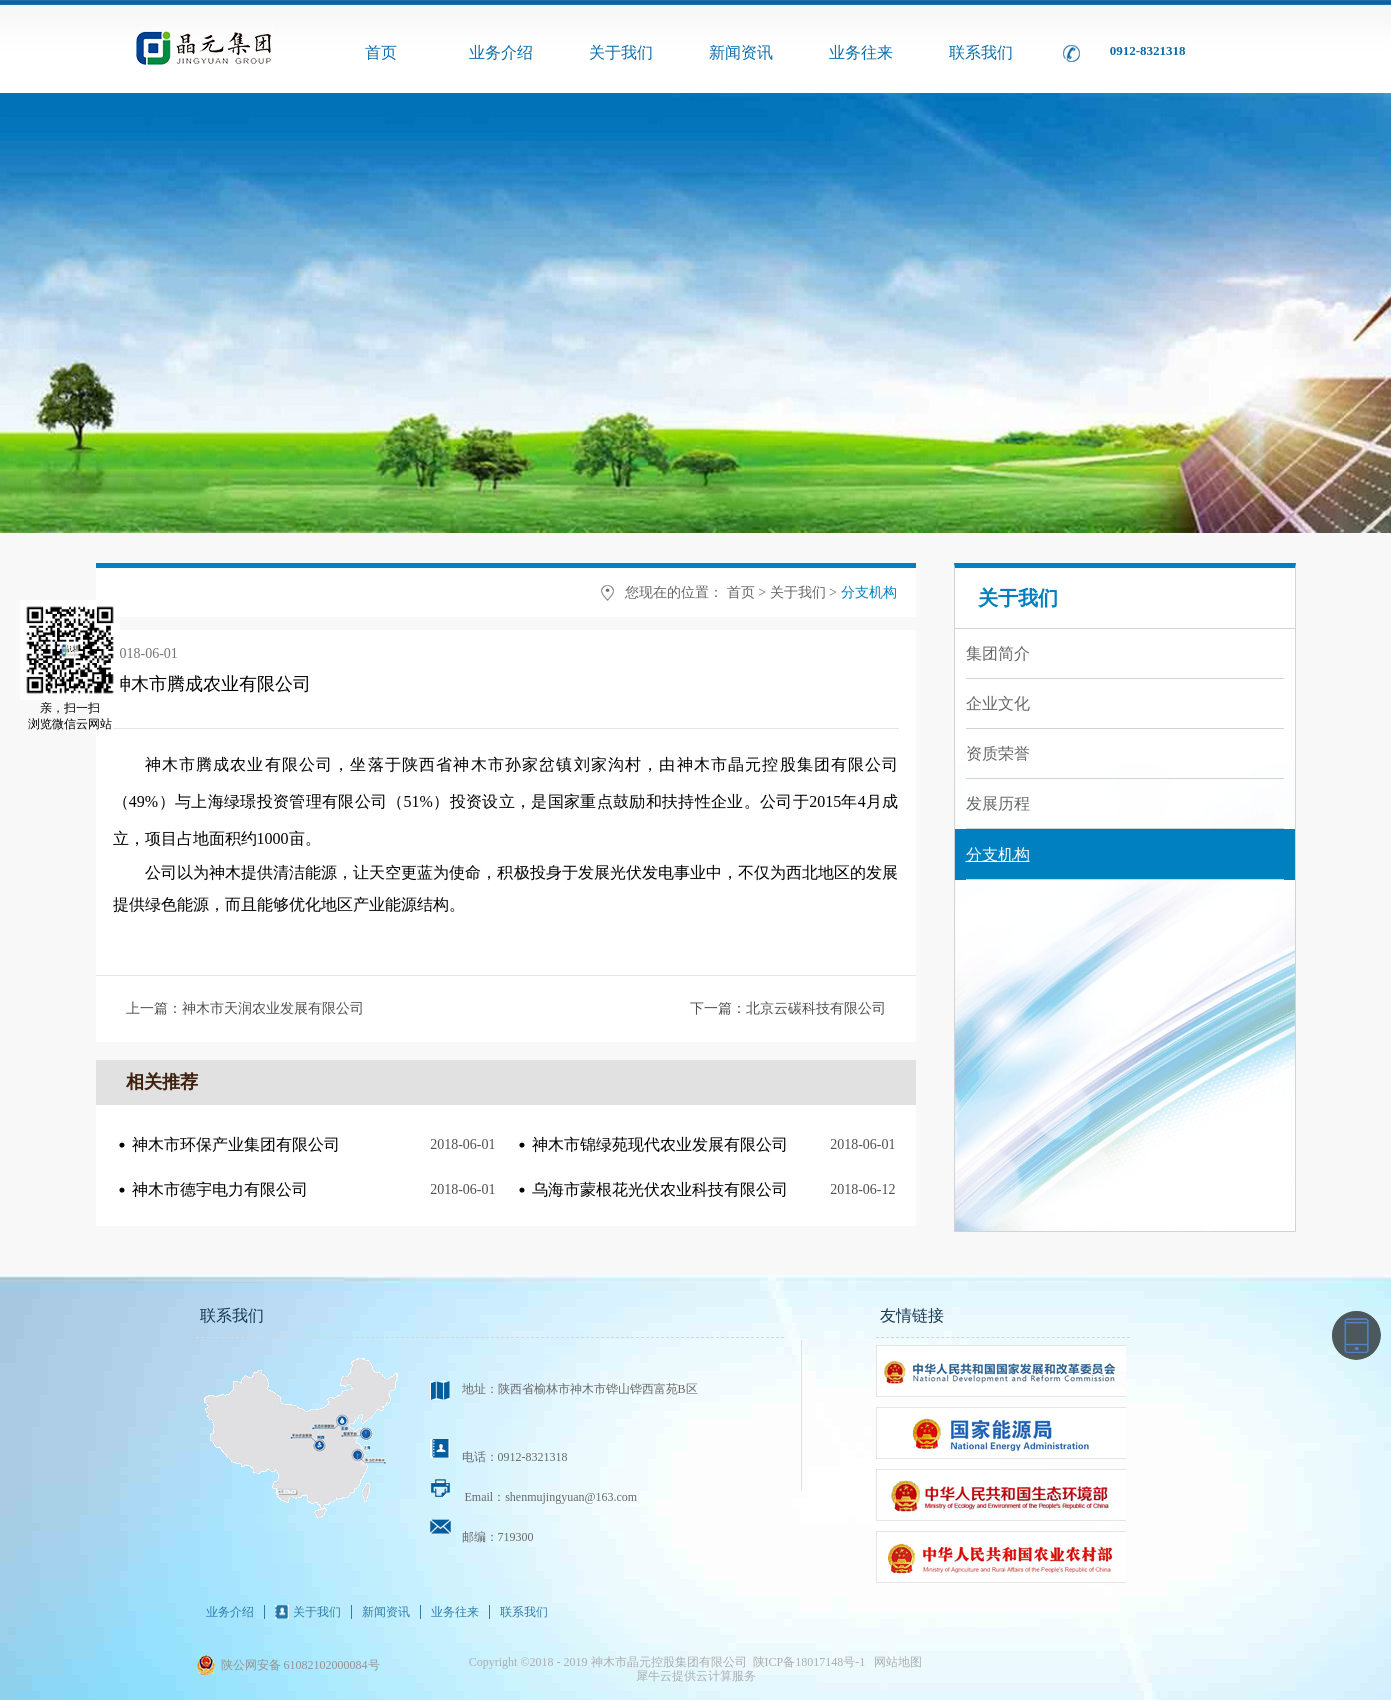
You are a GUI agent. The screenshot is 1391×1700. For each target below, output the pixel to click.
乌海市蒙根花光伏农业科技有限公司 (660, 1189)
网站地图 (895, 1662)
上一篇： (245, 1008)
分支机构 (869, 592)
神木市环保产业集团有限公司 (236, 1144)
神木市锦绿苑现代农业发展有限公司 (660, 1144)
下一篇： (788, 1008)
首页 (381, 52)
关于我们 (798, 592)
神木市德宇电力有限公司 (220, 1189)
